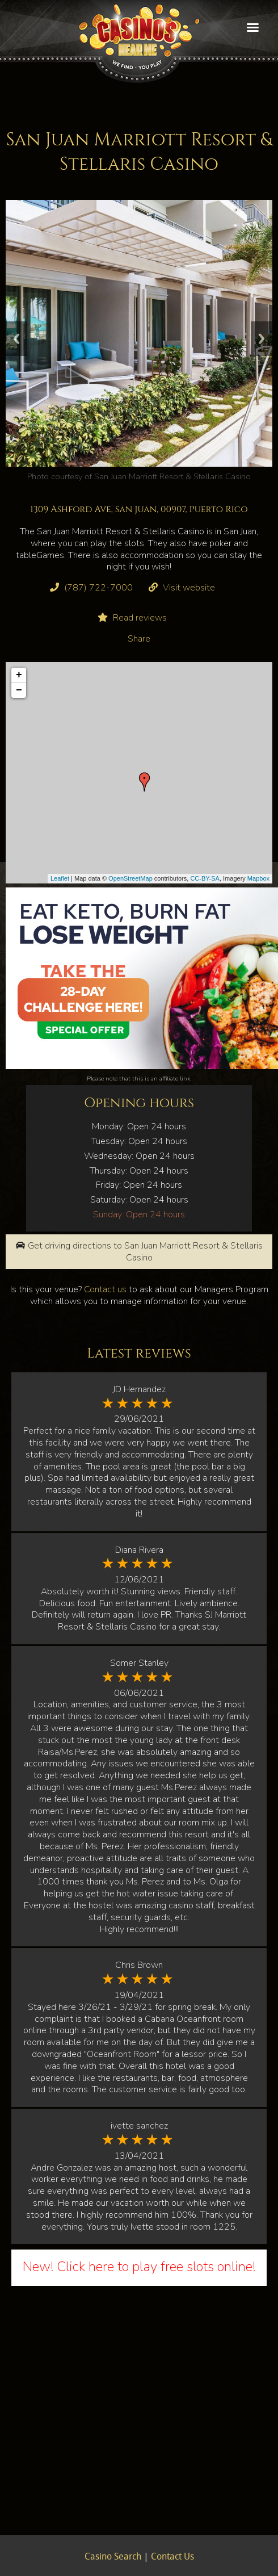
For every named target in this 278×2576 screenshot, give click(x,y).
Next (261, 338)
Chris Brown (139, 1965)
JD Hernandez (139, 1389)
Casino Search (113, 2557)
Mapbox (258, 878)
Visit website (189, 587)
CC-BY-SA (205, 878)
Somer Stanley (139, 1663)
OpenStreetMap (130, 878)
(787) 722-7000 (98, 587)
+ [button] (19, 675)
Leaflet (59, 878)
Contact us (105, 1289)
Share (139, 639)
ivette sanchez (139, 2126)
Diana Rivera (139, 1550)
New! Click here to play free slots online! (139, 2266)
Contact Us (172, 2557)
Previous (16, 338)
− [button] (19, 690)
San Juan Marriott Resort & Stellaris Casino (172, 476)
